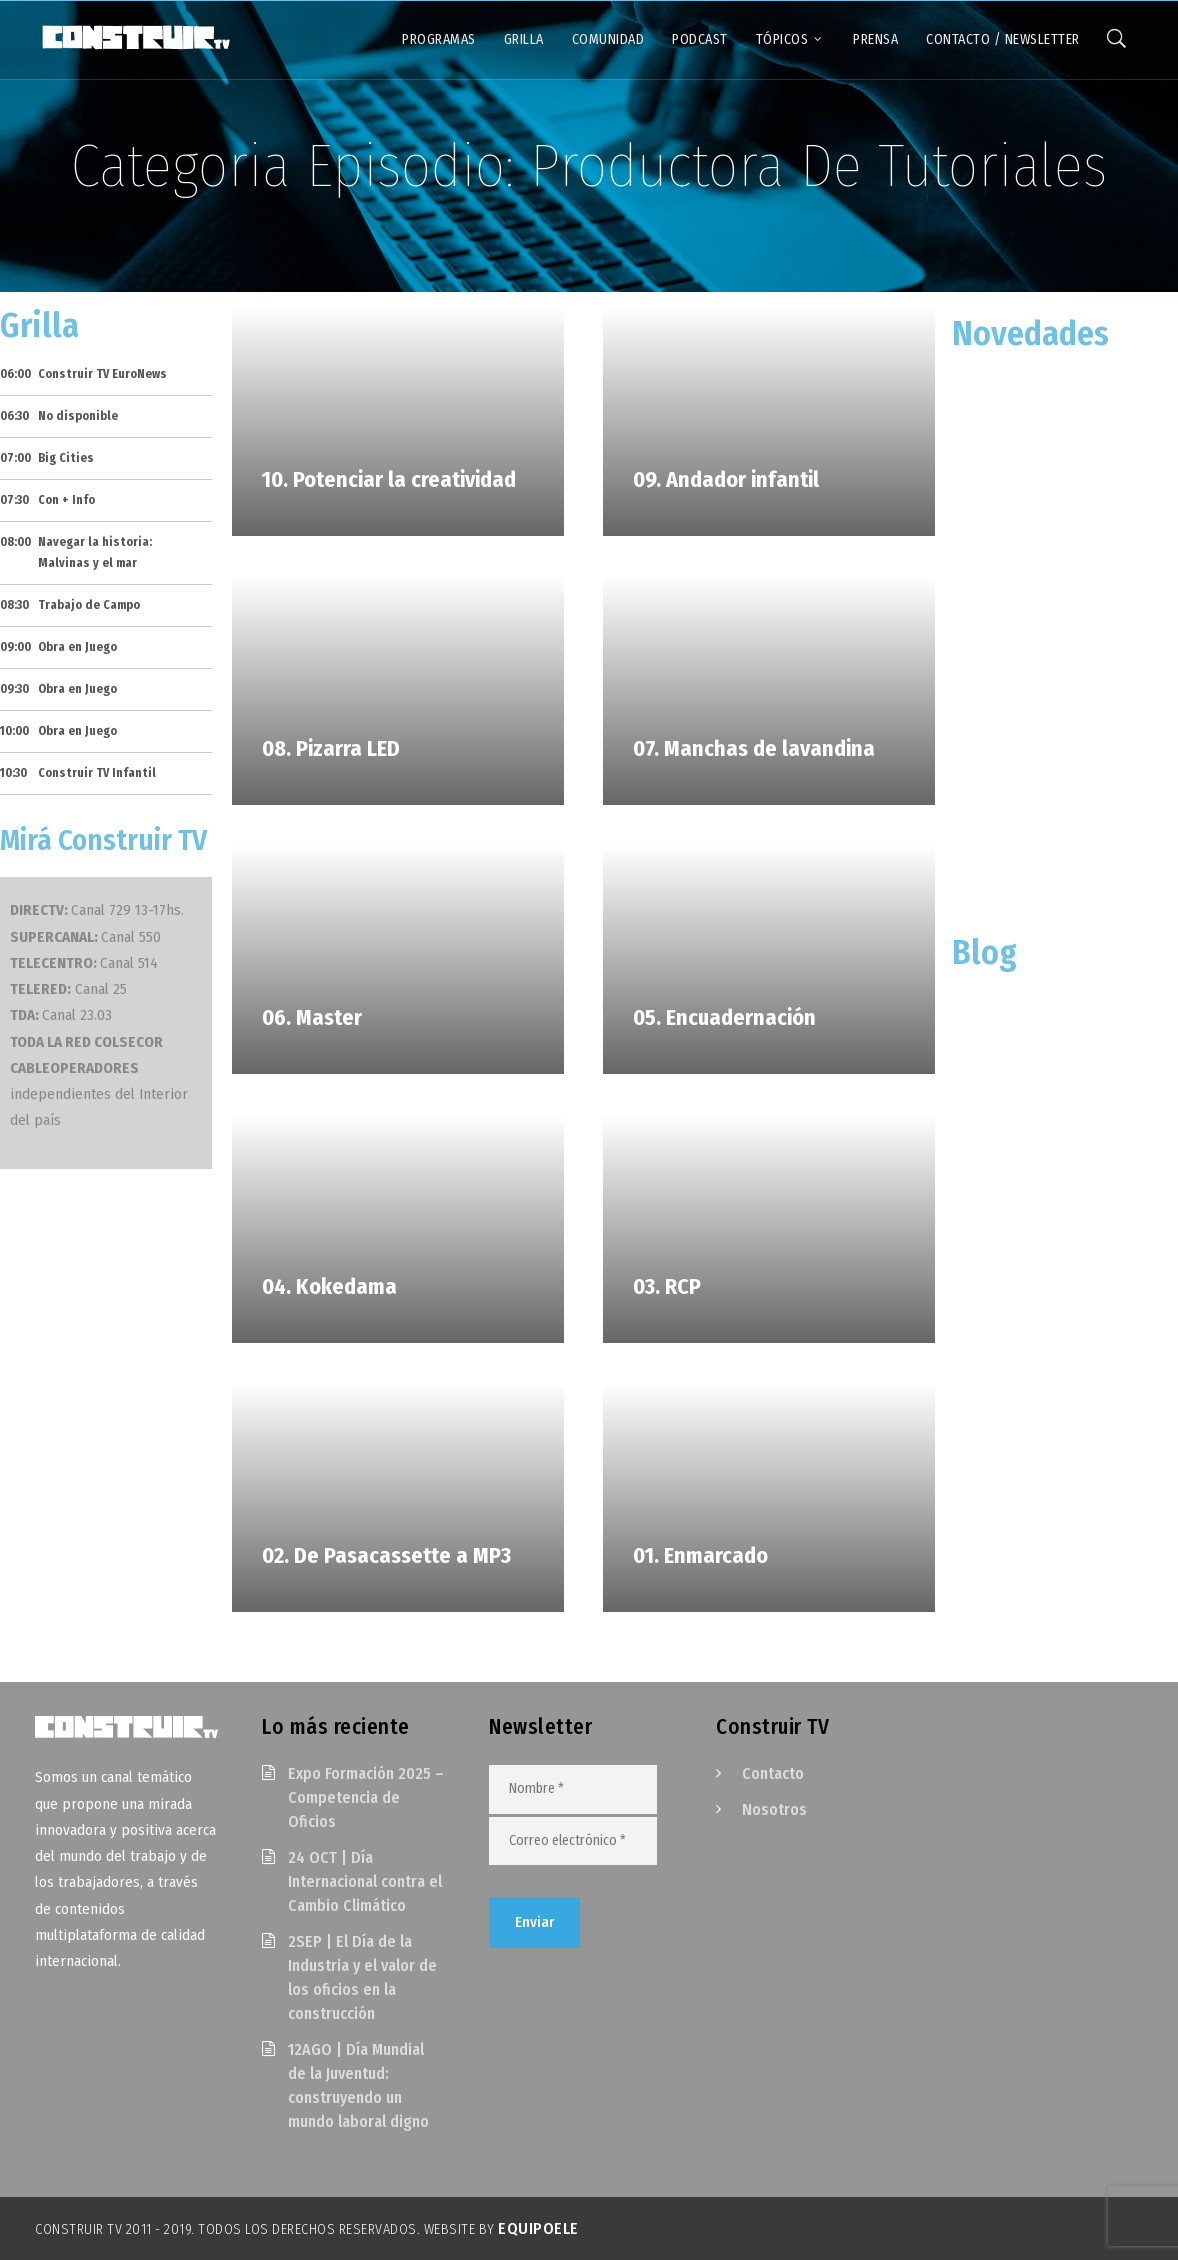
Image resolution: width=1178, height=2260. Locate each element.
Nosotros (774, 1809)
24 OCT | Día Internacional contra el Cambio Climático (365, 1881)
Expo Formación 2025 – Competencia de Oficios (366, 1797)
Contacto (773, 1773)
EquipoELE (538, 2228)
